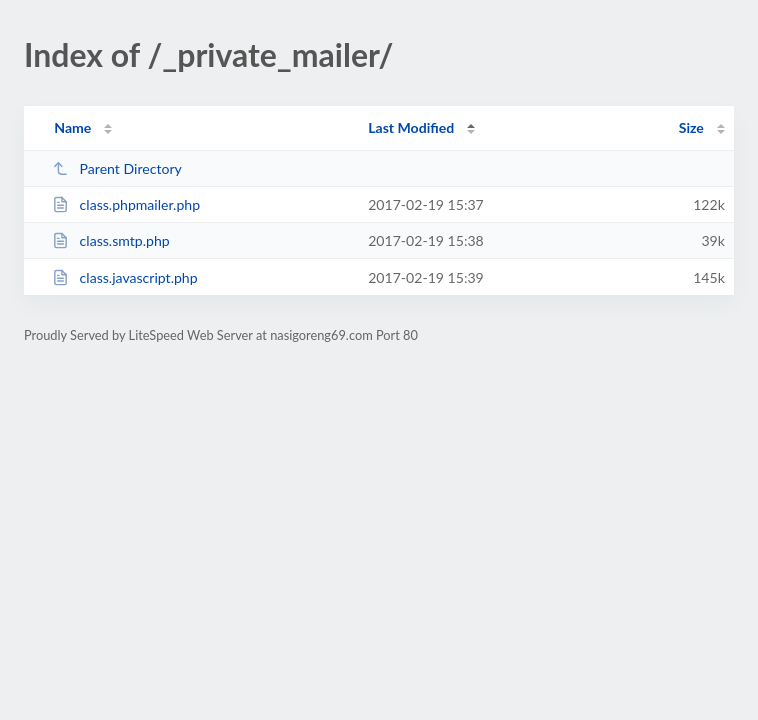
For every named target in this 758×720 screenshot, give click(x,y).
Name (72, 127)
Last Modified (411, 127)
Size (691, 127)
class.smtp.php (110, 240)
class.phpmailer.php (126, 204)
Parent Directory (117, 168)
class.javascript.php (124, 277)
